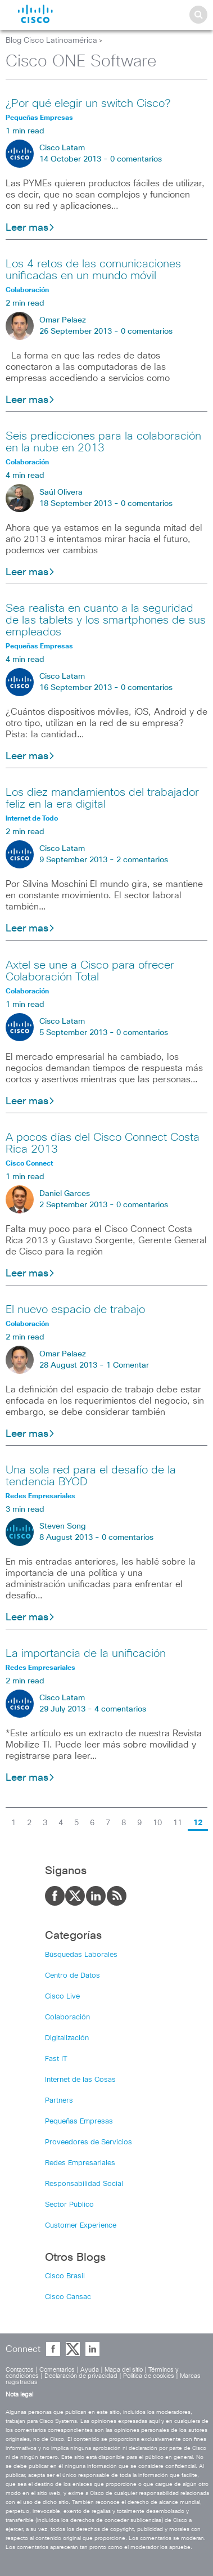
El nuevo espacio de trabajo (75, 1309)
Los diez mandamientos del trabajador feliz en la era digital (102, 798)
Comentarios (57, 2370)
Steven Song (62, 1526)
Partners (59, 2100)
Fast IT (56, 2059)
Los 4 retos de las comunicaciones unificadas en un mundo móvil (93, 269)
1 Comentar (127, 1365)
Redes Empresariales (80, 2163)
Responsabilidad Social (84, 2184)
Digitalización (67, 2038)
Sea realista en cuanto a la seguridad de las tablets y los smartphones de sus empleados (106, 620)
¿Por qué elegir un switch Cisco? (88, 103)
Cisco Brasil (65, 2276)
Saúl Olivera (61, 492)
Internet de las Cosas (80, 2080)
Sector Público (69, 2204)
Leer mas (30, 228)
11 (177, 1823)
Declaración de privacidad (80, 2376)
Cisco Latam (62, 148)
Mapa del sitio (124, 2370)
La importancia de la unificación (86, 1653)
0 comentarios (136, 159)
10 (157, 1823)
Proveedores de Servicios (88, 2142)
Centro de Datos (72, 1975)
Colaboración (67, 2017)
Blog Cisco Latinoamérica (51, 40)
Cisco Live (62, 1996)
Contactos (20, 2370)
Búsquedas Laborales (81, 1955)
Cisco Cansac (68, 2297)
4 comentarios (120, 1709)
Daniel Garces (64, 1194)
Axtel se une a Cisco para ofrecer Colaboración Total (90, 971)
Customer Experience (80, 2225)
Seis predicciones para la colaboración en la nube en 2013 (103, 442)
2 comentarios (142, 860)
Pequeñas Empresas (79, 2121)
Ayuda (89, 2370)
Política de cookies (148, 2376)
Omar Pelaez (62, 320)
